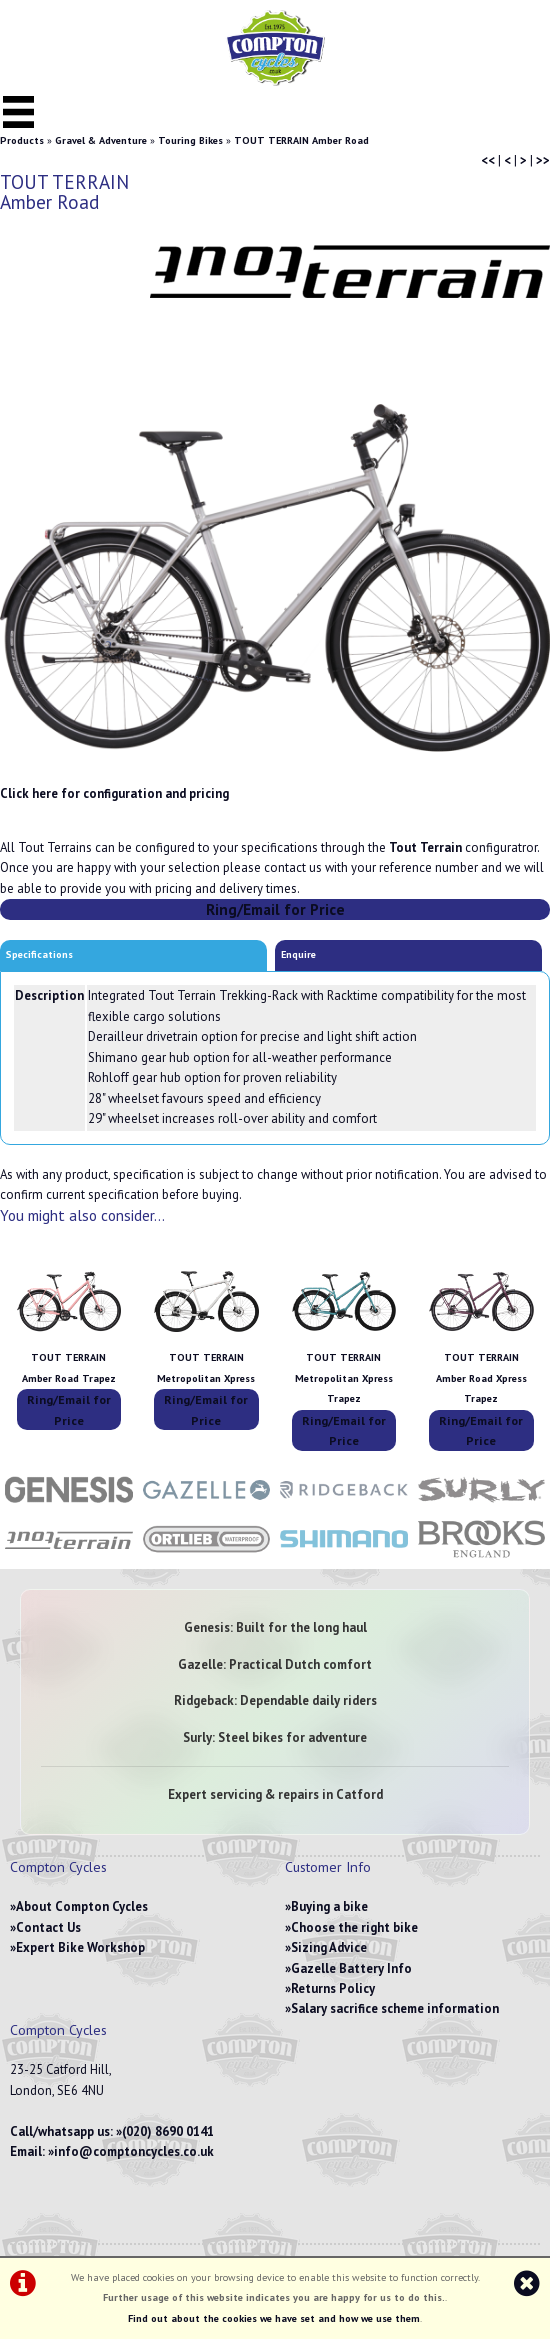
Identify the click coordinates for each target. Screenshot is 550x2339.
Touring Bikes (190, 140)
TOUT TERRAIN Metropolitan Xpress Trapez (344, 1378)
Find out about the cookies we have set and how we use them (274, 2318)
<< (488, 160)
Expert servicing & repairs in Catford (275, 1794)
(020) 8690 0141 (168, 2131)
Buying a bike (329, 1906)
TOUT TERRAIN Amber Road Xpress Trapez (481, 1378)
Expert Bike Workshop (80, 1947)
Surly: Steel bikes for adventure (275, 1737)
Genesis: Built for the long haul (275, 1627)
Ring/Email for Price (275, 909)
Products (22, 140)
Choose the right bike (354, 1927)
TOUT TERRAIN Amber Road (301, 140)
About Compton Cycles (82, 1906)
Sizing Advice (329, 1947)
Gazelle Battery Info (351, 1968)
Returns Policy (333, 1988)
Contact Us (48, 1927)
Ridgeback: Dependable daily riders (275, 1700)
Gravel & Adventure (101, 140)
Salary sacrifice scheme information (395, 2008)
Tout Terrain (425, 847)
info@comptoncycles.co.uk (134, 2151)
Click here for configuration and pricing (114, 793)
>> (543, 160)
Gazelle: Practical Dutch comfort (275, 1664)
